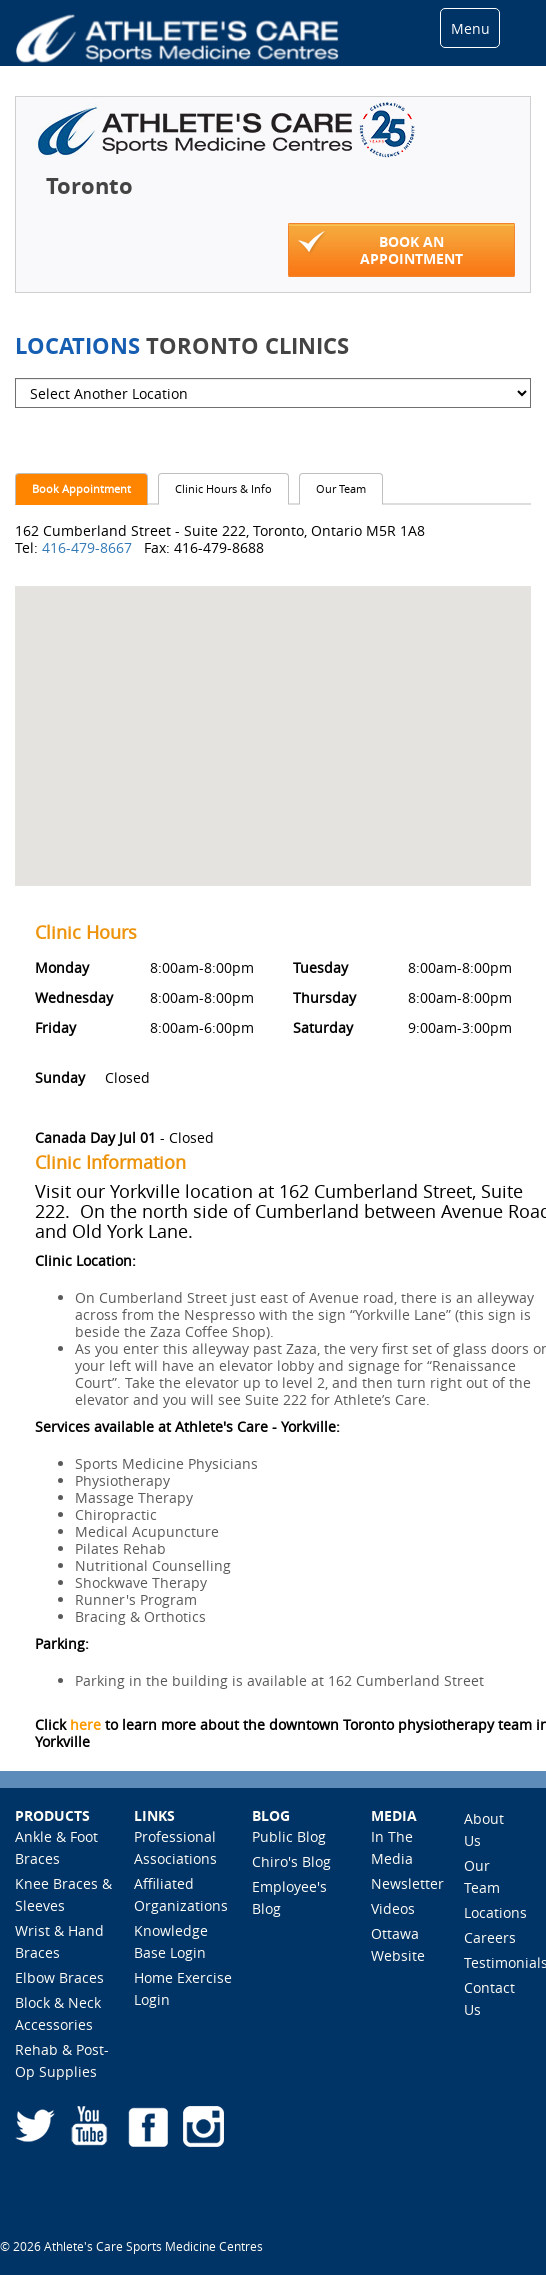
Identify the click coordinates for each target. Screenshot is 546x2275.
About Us (484, 1829)
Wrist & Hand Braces (59, 1941)
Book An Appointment (380, 249)
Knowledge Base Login (171, 1941)
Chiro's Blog (291, 1861)
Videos (393, 1908)
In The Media (392, 1847)
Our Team (341, 488)
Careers (490, 1937)
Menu (470, 28)
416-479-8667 (89, 547)
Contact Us (489, 1998)
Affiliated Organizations (181, 1894)
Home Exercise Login (183, 1988)
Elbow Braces (59, 1977)
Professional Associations (175, 1847)
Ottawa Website (398, 1944)
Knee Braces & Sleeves (63, 1894)
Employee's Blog (289, 1897)
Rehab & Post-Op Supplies (62, 2060)
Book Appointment (81, 488)
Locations (495, 1912)
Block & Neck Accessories (58, 2013)
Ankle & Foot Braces (56, 1847)
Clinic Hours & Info (223, 488)
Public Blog (289, 1836)
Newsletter (407, 1883)
